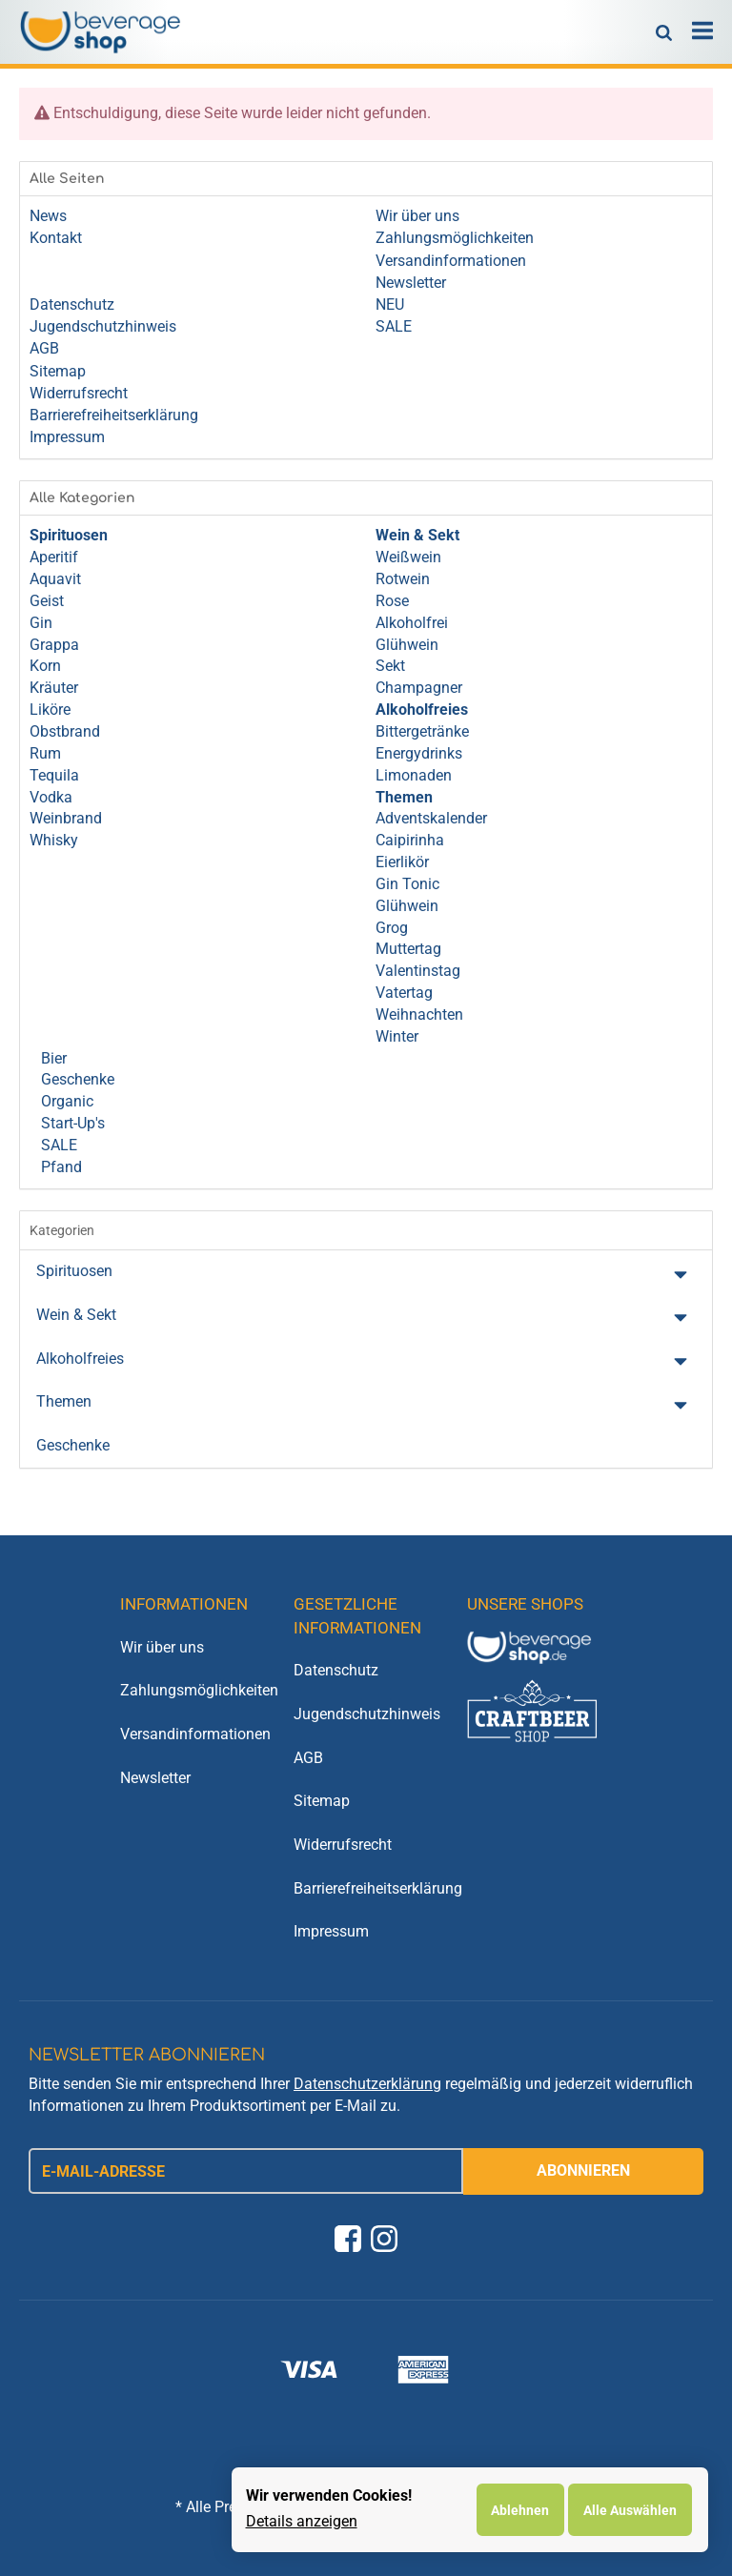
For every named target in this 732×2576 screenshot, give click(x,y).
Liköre (50, 709)
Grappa (54, 645)
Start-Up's (71, 1123)
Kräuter (54, 688)
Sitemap (322, 1801)
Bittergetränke (422, 731)
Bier (52, 1058)
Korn (45, 666)
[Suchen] (663, 31)
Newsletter (155, 1778)
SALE (57, 1145)
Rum (45, 753)
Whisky (54, 840)
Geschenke (75, 1079)
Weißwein (408, 557)
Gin (41, 623)
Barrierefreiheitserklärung (366, 1888)
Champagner (419, 688)
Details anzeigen (301, 2522)
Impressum (331, 1931)
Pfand (59, 1167)
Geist (47, 601)
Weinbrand (66, 818)
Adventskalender (431, 818)
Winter (397, 1036)
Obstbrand (65, 731)
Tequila (54, 775)
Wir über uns (162, 1647)
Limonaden (414, 775)
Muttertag (408, 949)
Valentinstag (418, 971)
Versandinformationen (192, 1734)
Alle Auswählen (630, 2510)
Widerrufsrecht (343, 1845)
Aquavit (55, 579)
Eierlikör (402, 862)
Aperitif (54, 557)
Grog (392, 928)
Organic (65, 1101)
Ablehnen (520, 2510)
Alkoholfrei (412, 623)
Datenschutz (336, 1670)
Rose (392, 601)
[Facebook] (348, 2239)
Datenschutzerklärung (367, 2084)
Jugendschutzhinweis (366, 1714)
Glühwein (407, 645)
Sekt (390, 666)
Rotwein (403, 579)
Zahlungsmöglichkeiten (192, 1690)
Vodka (51, 797)
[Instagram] (384, 2239)
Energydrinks (419, 753)
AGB (308, 1758)
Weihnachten (419, 1014)
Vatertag (404, 993)
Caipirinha (410, 840)
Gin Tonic (407, 884)
